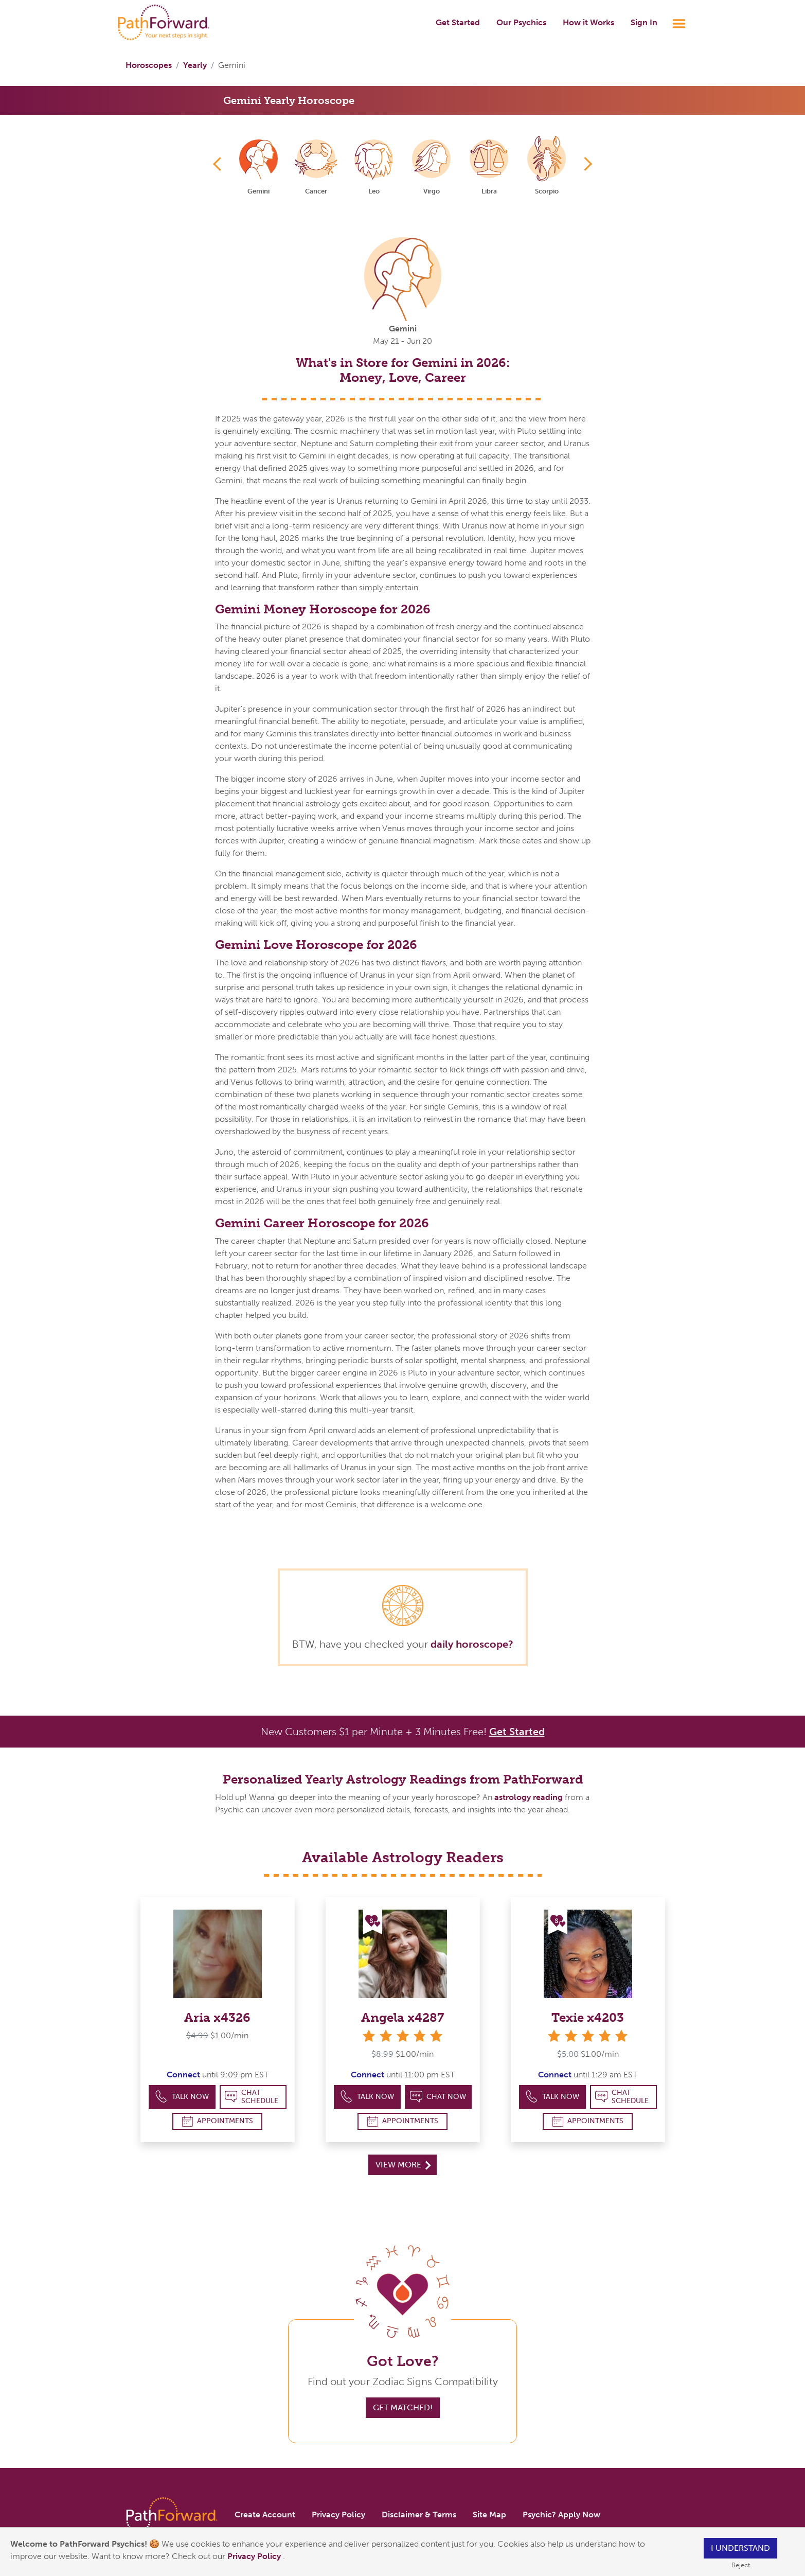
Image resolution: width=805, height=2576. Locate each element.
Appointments (217, 2121)
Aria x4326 (217, 2017)
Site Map (489, 2514)
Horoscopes (149, 65)
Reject (740, 2565)
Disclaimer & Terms (419, 2514)
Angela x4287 (402, 2017)
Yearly (195, 65)
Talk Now (182, 2096)
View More (403, 2164)
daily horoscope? (472, 1644)
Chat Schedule (252, 2096)
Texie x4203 (587, 2017)
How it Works (588, 22)
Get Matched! (403, 2407)
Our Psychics (521, 22)
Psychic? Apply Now (561, 2514)
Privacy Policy (255, 2556)
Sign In (644, 22)
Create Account (265, 2514)
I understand (740, 2548)
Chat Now (438, 2096)
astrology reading (528, 1797)
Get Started (458, 22)
